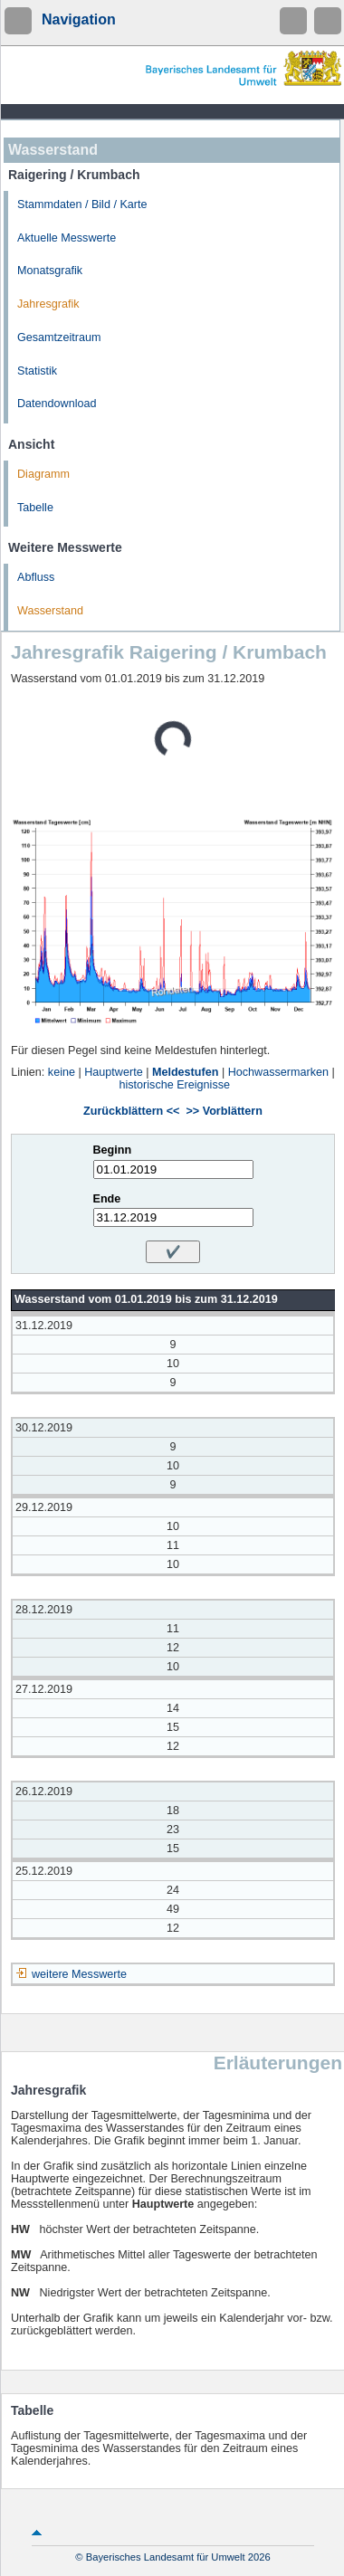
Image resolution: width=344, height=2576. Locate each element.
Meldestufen (185, 1072)
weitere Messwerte (79, 1974)
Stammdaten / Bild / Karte (82, 204)
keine (61, 1072)
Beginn (112, 1150)
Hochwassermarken (278, 1072)
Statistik (37, 371)
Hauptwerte (113, 1072)
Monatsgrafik (49, 270)
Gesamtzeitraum (58, 337)
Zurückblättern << (131, 1111)
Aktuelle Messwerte (66, 238)
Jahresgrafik (48, 304)
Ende (107, 1199)
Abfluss (35, 577)
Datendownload (57, 403)
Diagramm (43, 474)
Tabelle (35, 507)
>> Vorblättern (224, 1111)
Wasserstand (50, 610)
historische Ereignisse (175, 1085)
